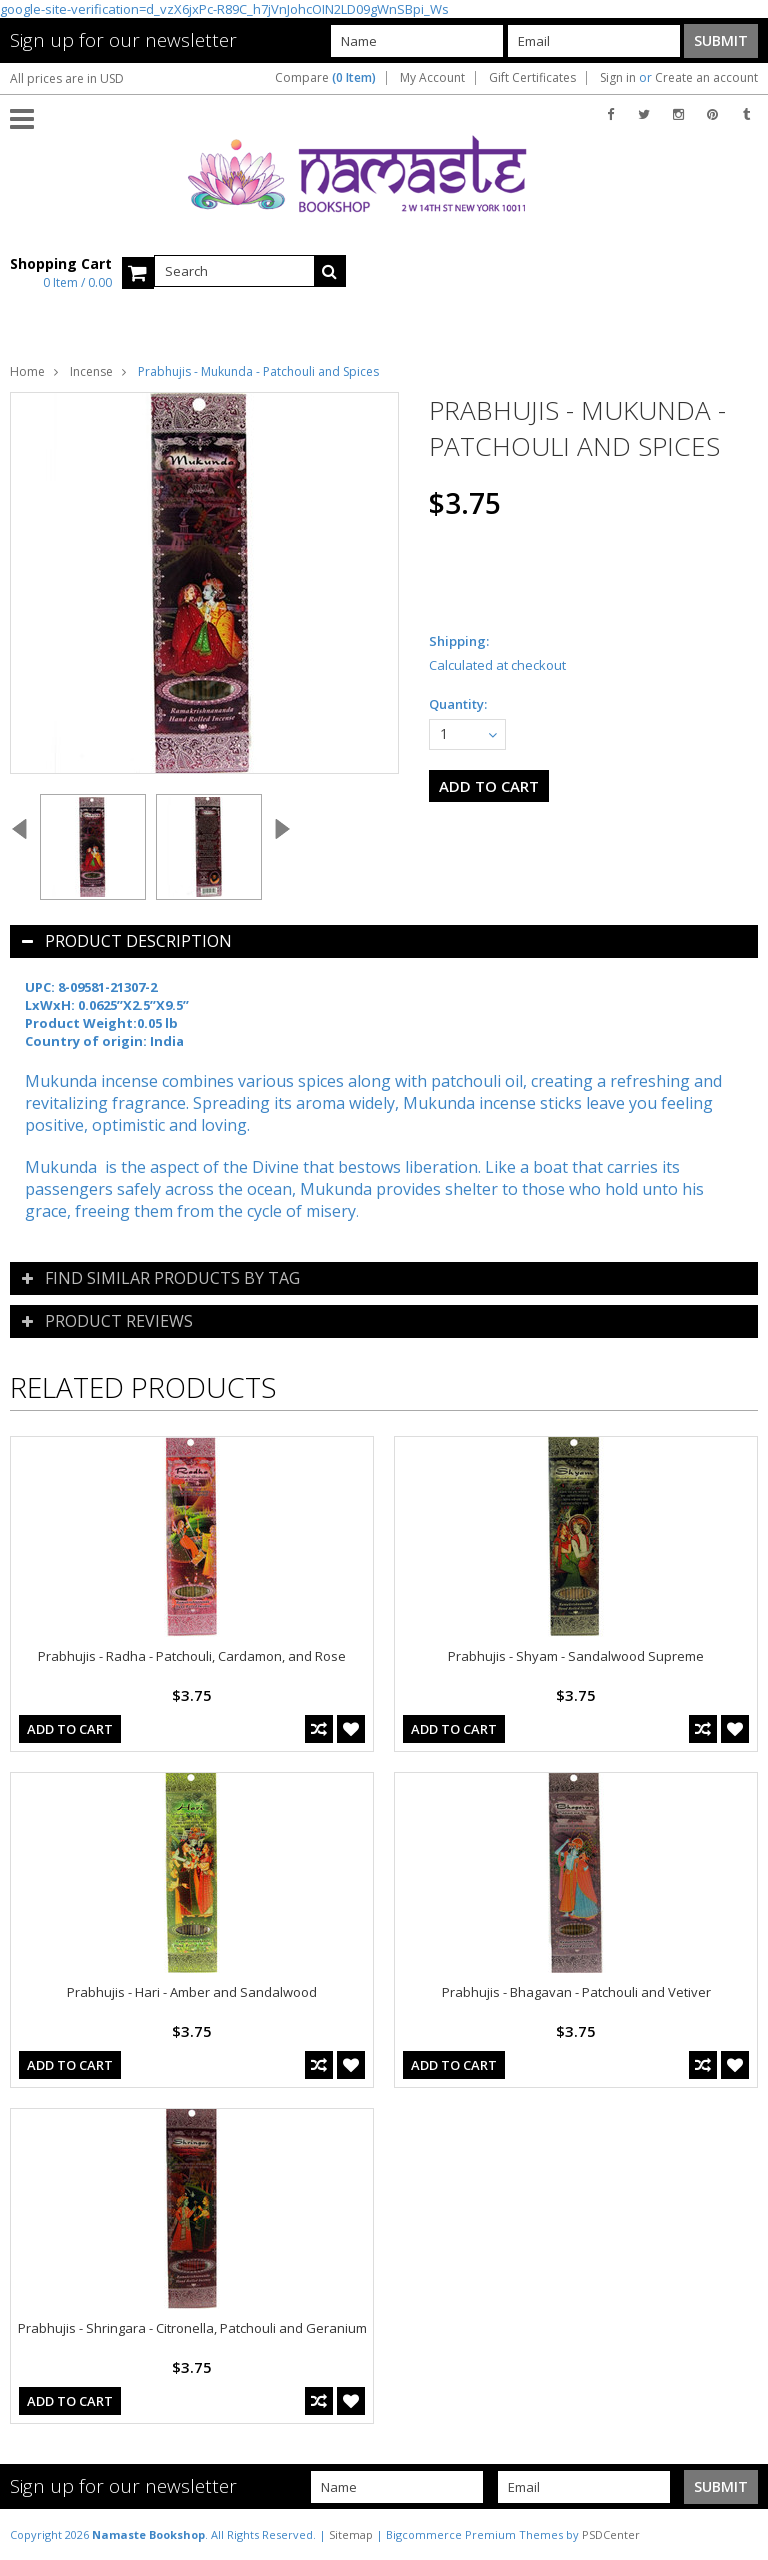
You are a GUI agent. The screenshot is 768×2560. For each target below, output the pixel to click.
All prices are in (67, 78)
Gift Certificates (532, 78)
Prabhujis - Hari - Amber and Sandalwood (192, 1992)
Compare (325, 78)
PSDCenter (611, 2534)
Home (27, 371)
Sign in (618, 78)
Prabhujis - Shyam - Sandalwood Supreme (576, 1656)
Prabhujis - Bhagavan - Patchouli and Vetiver (576, 1992)
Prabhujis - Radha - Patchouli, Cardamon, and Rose (192, 1656)
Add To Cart (70, 1729)
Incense (91, 371)
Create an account (706, 78)
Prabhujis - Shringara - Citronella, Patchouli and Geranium (192, 2328)
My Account (432, 78)
